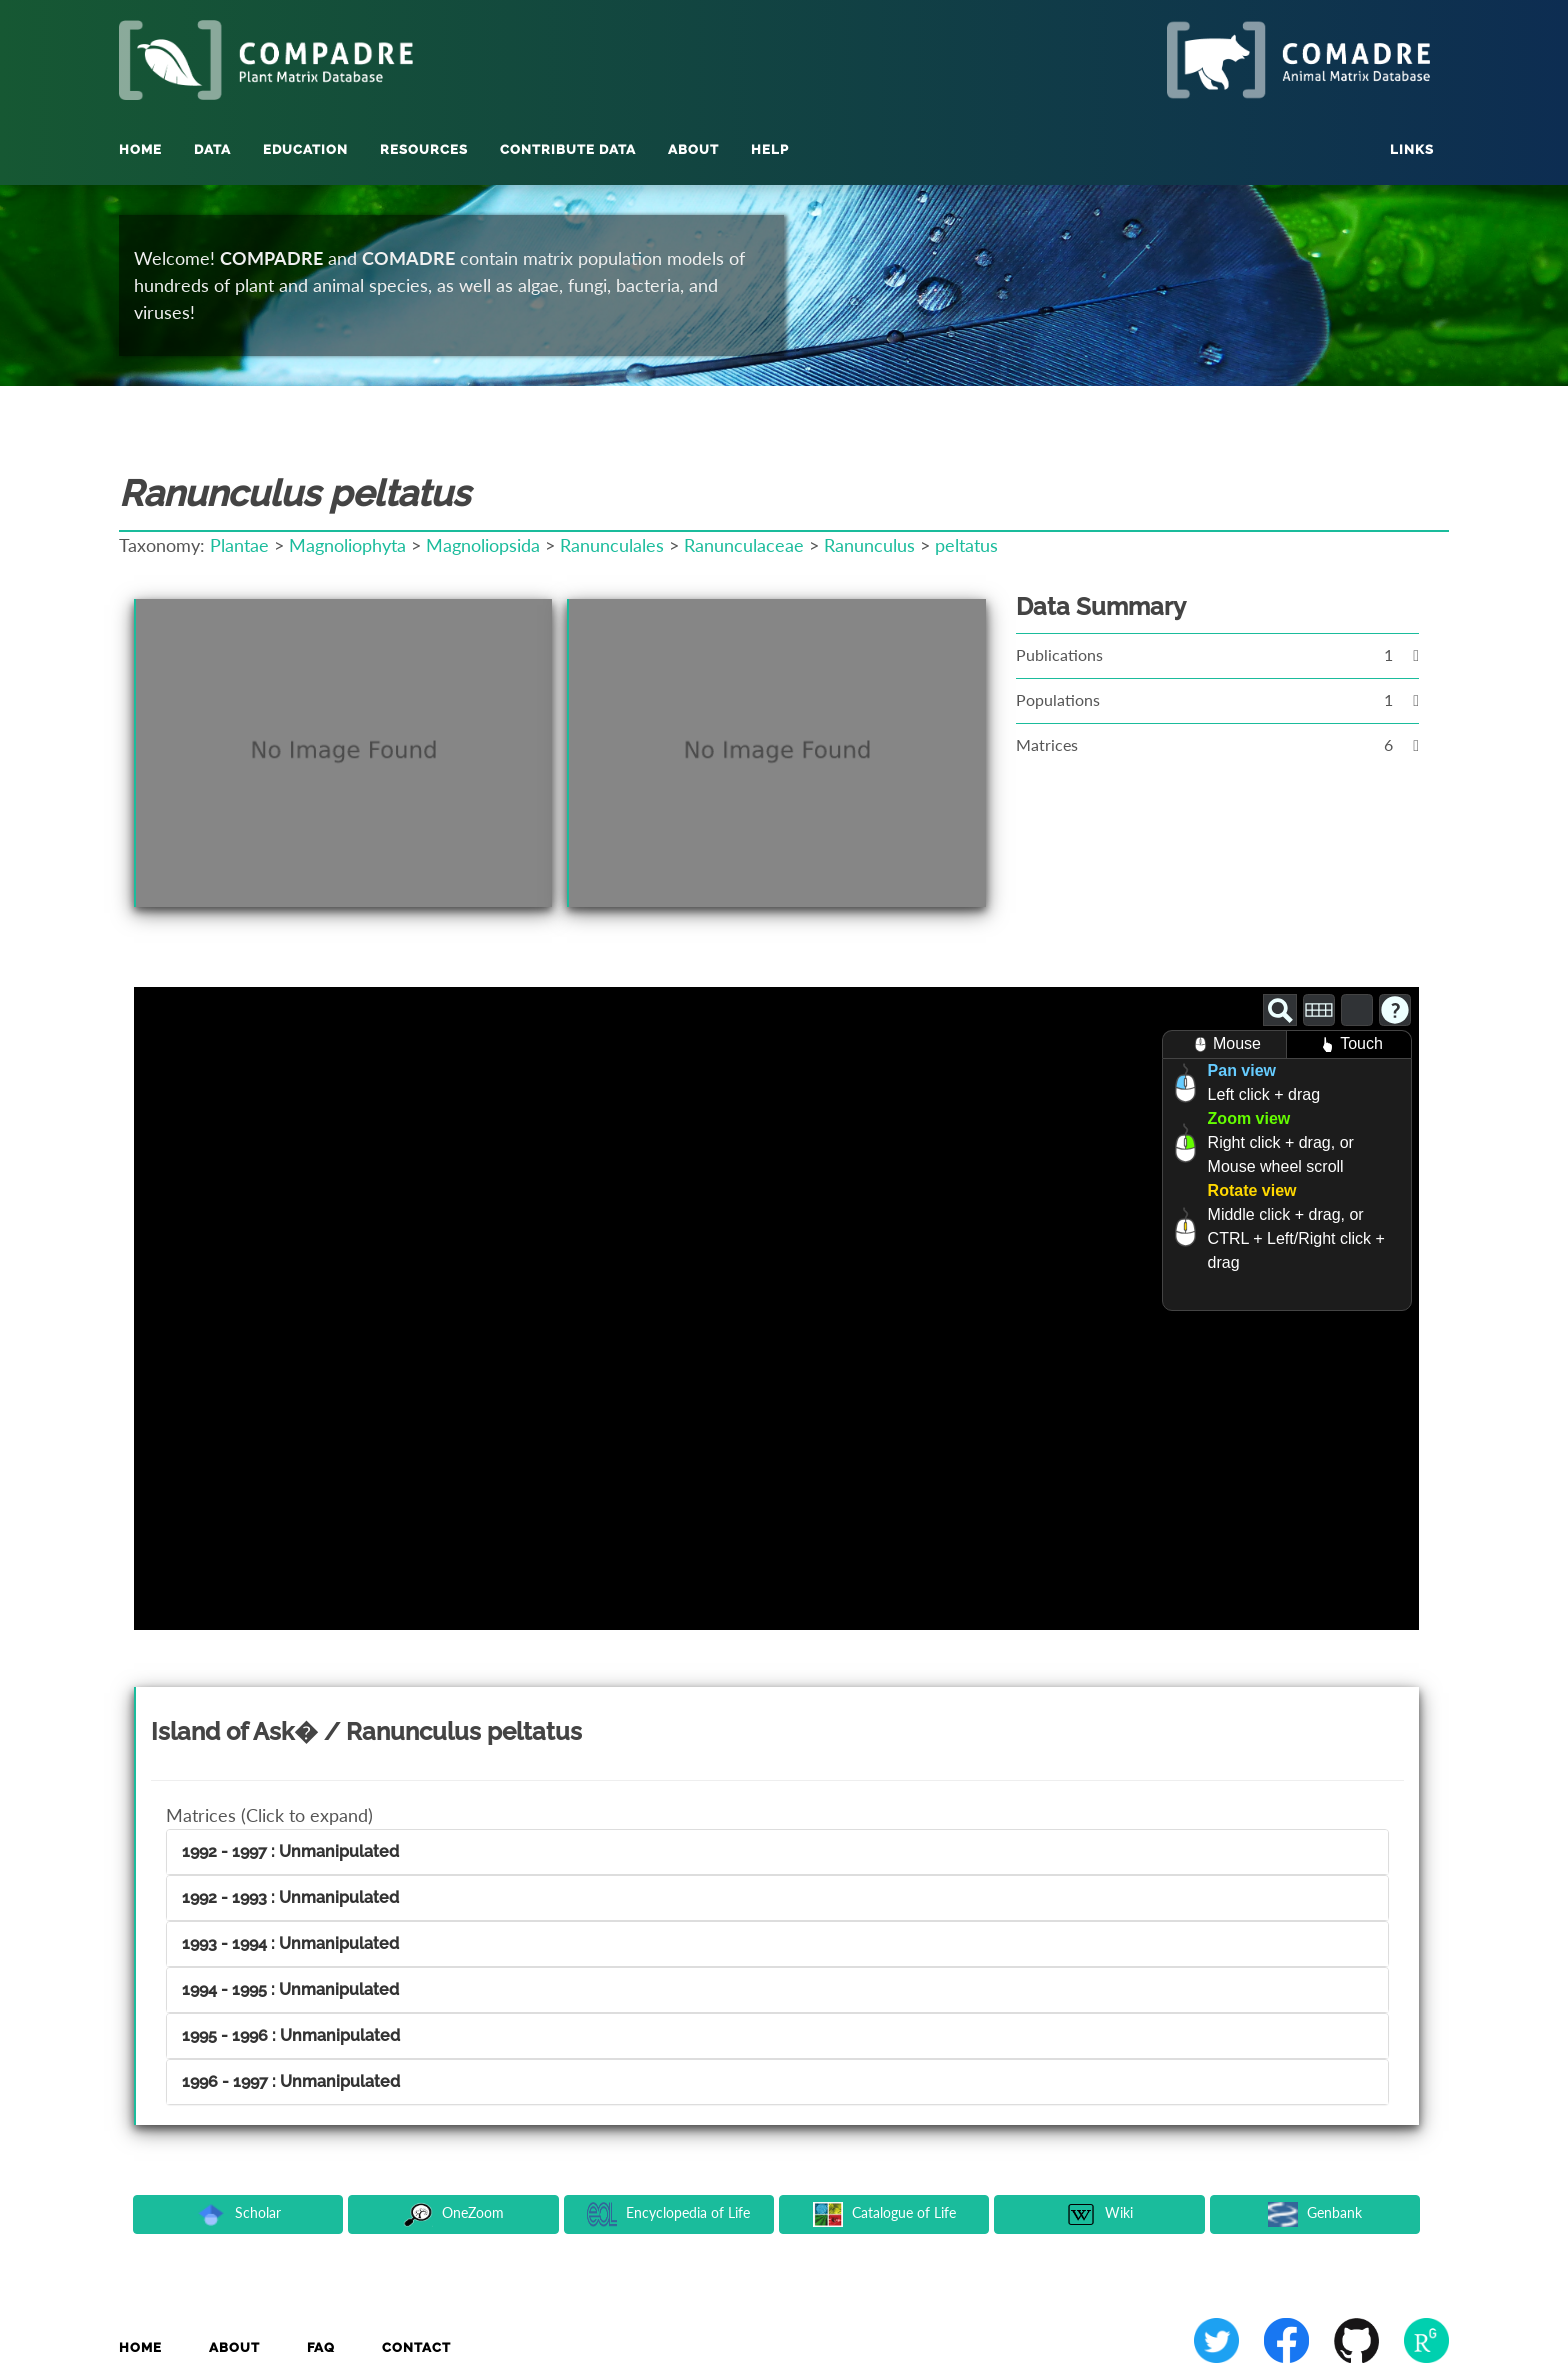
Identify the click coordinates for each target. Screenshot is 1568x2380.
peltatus (966, 545)
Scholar (238, 2214)
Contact (416, 2347)
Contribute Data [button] (568, 149)
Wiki (1099, 2214)
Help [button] (770, 149)
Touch (1349, 1044)
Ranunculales (612, 545)
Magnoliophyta (347, 545)
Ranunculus (869, 545)
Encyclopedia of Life (668, 2214)
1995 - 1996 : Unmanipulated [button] (291, 2035)
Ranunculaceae (744, 545)
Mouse (1224, 1044)
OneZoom (453, 2214)
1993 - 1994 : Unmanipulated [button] (290, 1943)
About (234, 2347)
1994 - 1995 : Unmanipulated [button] (290, 1989)
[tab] (777, 1852)
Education (305, 149)
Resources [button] (424, 149)
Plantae (239, 545)
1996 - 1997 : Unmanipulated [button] (291, 2081)
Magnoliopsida (483, 545)
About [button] (693, 149)
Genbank (1315, 2214)
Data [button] (212, 149)
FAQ (321, 2347)
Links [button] (1412, 149)
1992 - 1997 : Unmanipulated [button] (290, 1851)
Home (140, 149)
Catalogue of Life (884, 2214)
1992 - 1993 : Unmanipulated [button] (290, 1897)
